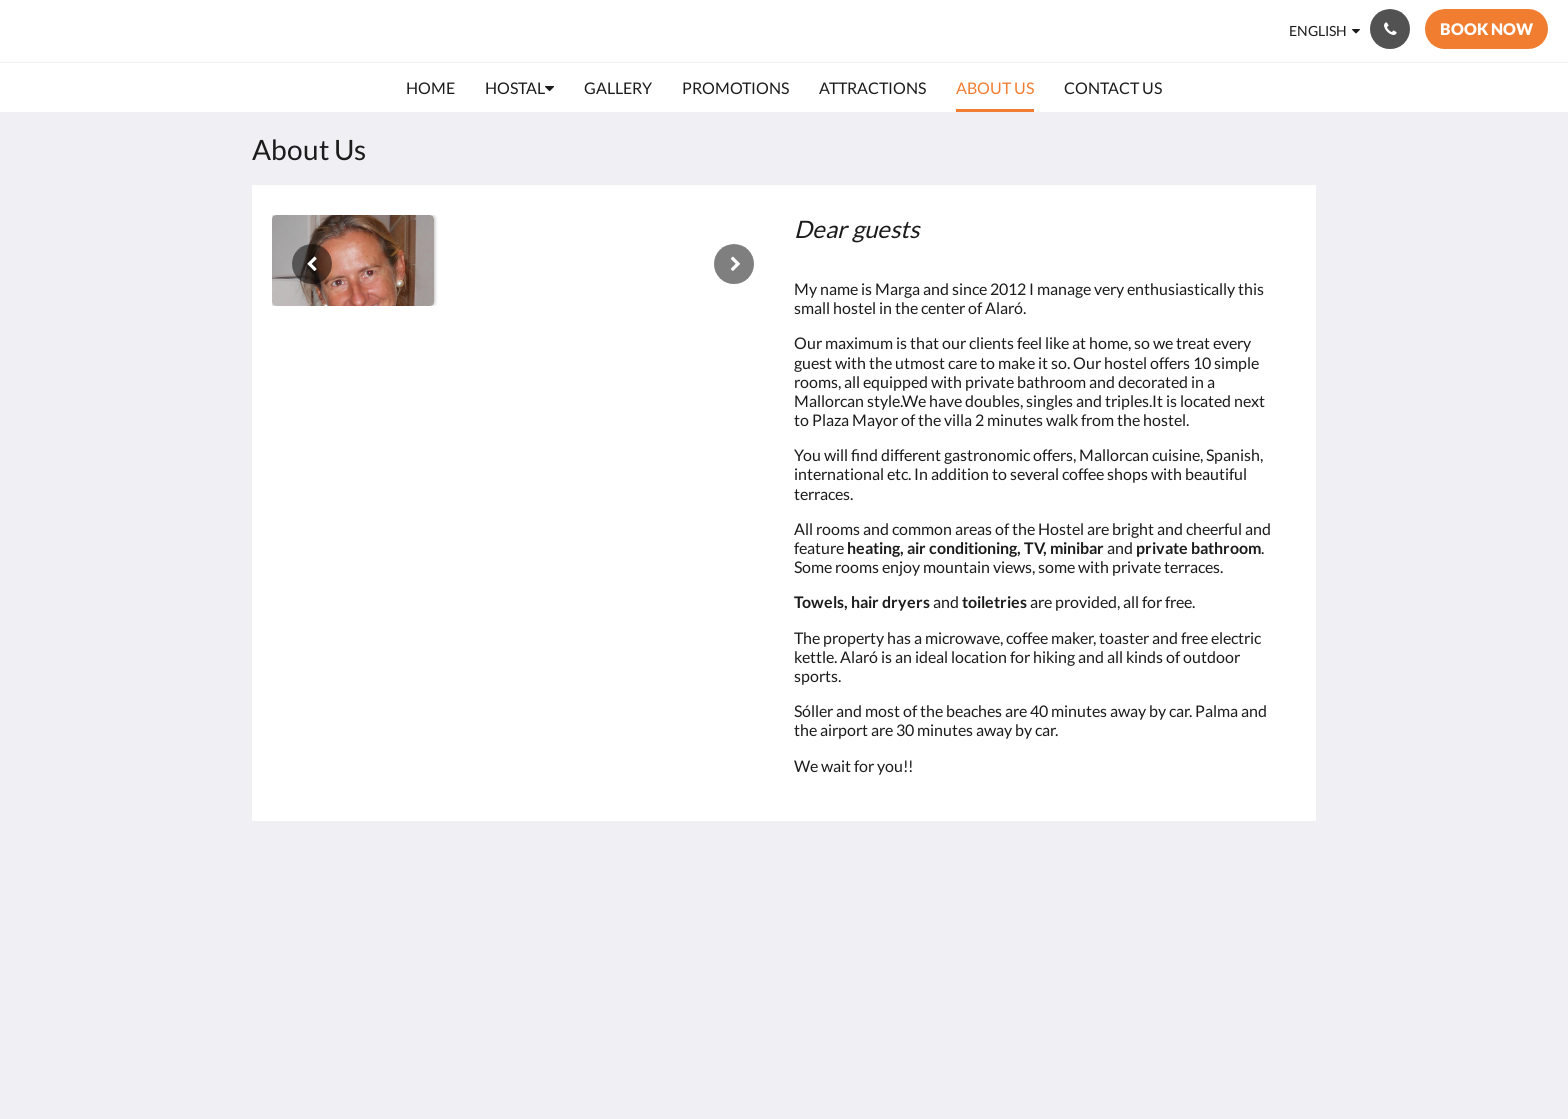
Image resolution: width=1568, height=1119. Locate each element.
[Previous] (312, 264)
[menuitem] (430, 88)
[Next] (734, 264)
